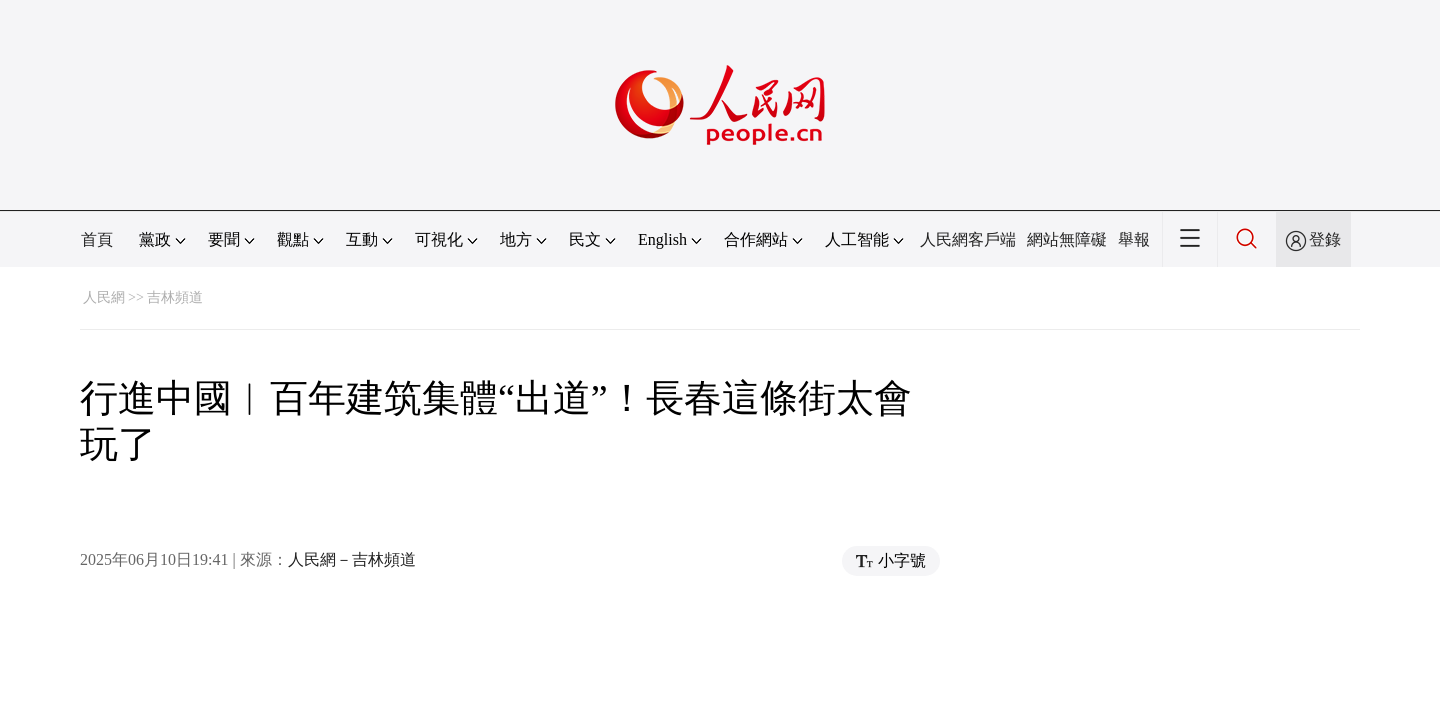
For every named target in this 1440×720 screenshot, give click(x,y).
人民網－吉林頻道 (352, 559)
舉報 (1134, 239)
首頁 (97, 239)
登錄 (1325, 239)
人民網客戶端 (968, 239)
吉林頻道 (175, 297)
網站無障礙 (1067, 239)
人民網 (104, 297)
